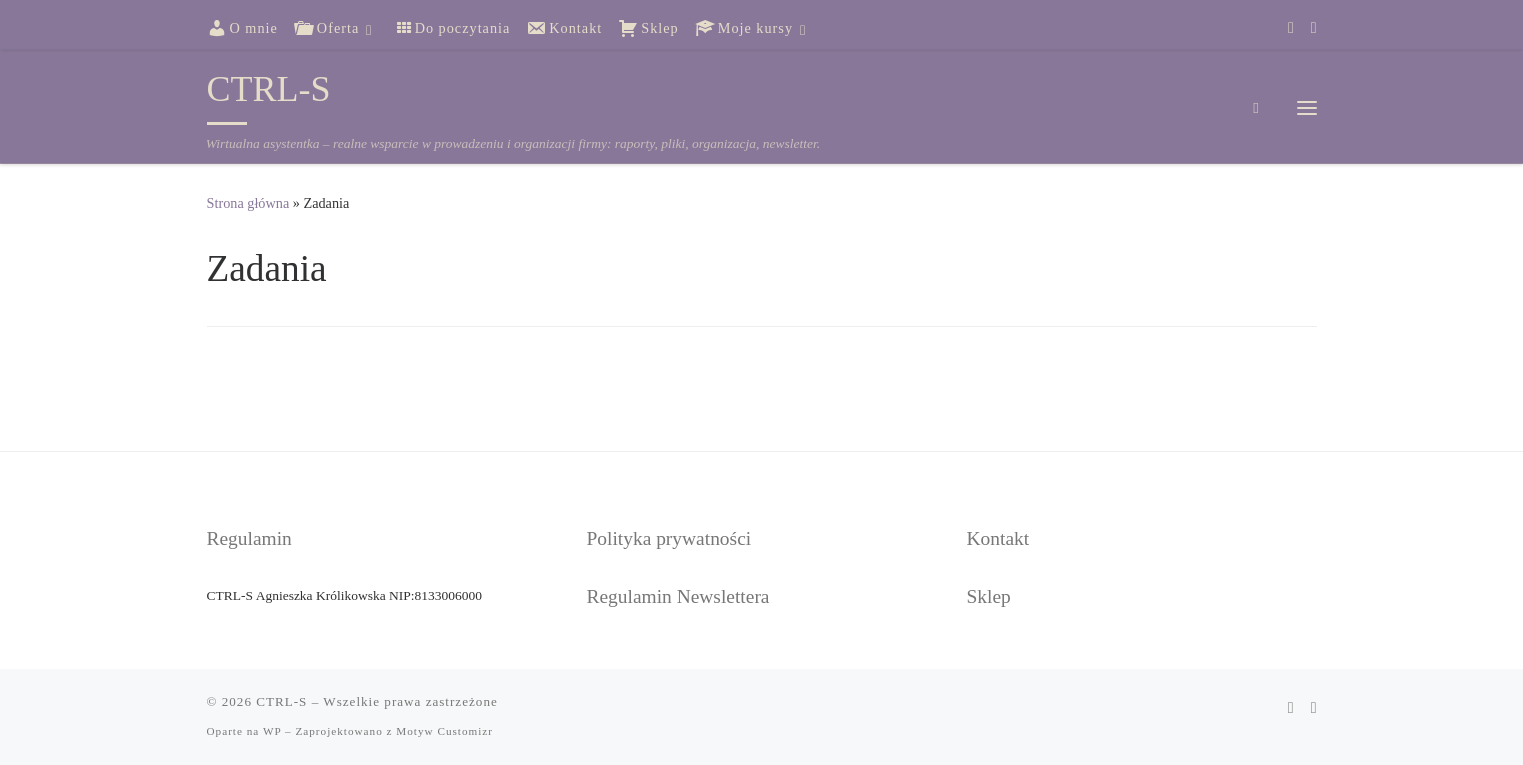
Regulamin (249, 538)
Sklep (989, 596)
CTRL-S (281, 701)
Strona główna (248, 203)
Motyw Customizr (444, 731)
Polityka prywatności (669, 538)
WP (272, 731)
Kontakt (998, 538)
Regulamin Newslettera (678, 596)
